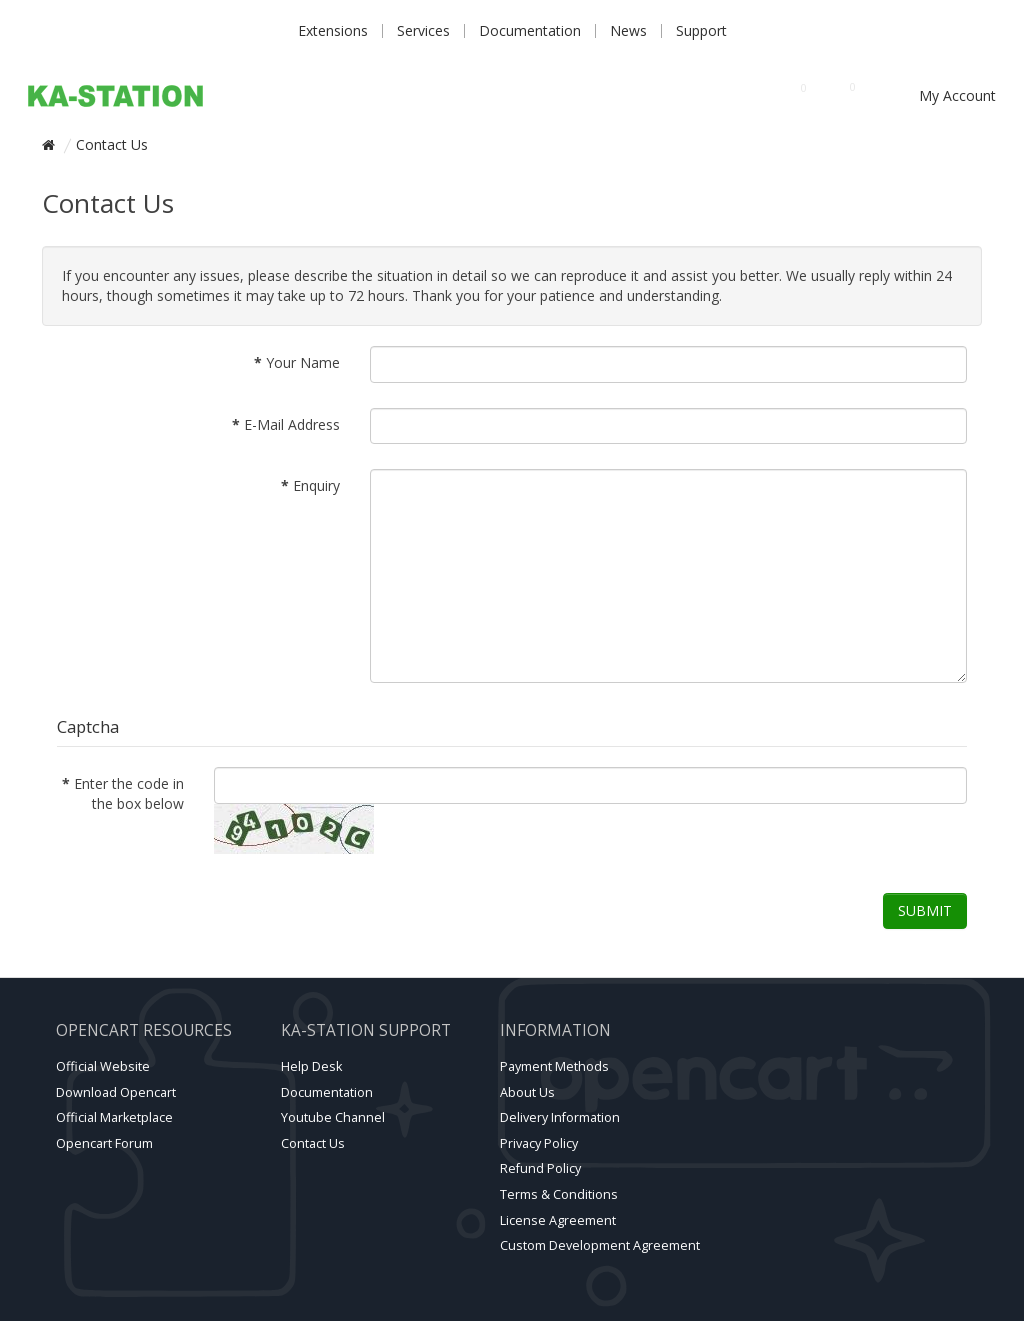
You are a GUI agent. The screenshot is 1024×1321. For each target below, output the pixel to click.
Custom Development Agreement (600, 1245)
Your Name (303, 362)
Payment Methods (554, 1066)
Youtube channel (333, 1117)
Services (423, 30)
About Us (527, 1092)
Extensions (333, 30)
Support (701, 30)
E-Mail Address (292, 424)
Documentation (530, 30)
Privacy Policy (539, 1143)
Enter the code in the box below (129, 793)
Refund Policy (540, 1168)
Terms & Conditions (559, 1194)
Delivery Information (560, 1117)
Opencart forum (104, 1143)
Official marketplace (114, 1117)
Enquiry (316, 485)
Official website (103, 1066)
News (628, 30)
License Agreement (558, 1220)
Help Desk (311, 1066)
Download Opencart (116, 1092)
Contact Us (112, 144)
